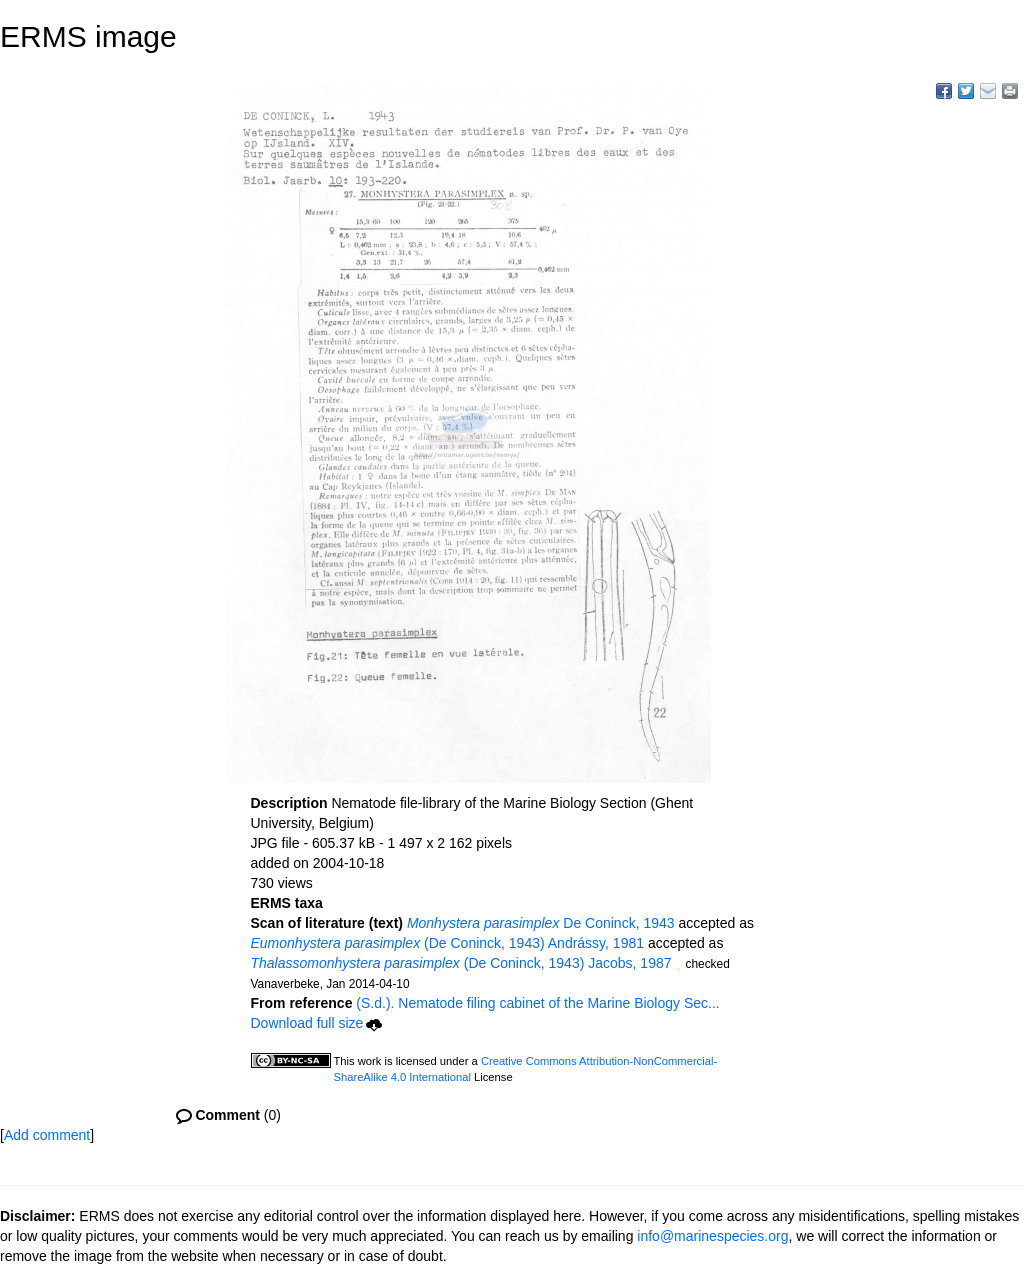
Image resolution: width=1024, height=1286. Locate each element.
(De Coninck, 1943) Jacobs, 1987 (461, 963)
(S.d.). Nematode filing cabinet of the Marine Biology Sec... (537, 1003)
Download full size (317, 1023)
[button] (679, 965)
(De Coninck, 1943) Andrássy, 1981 (448, 943)
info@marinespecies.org (712, 1236)
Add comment (47, 1135)
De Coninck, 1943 (541, 923)
